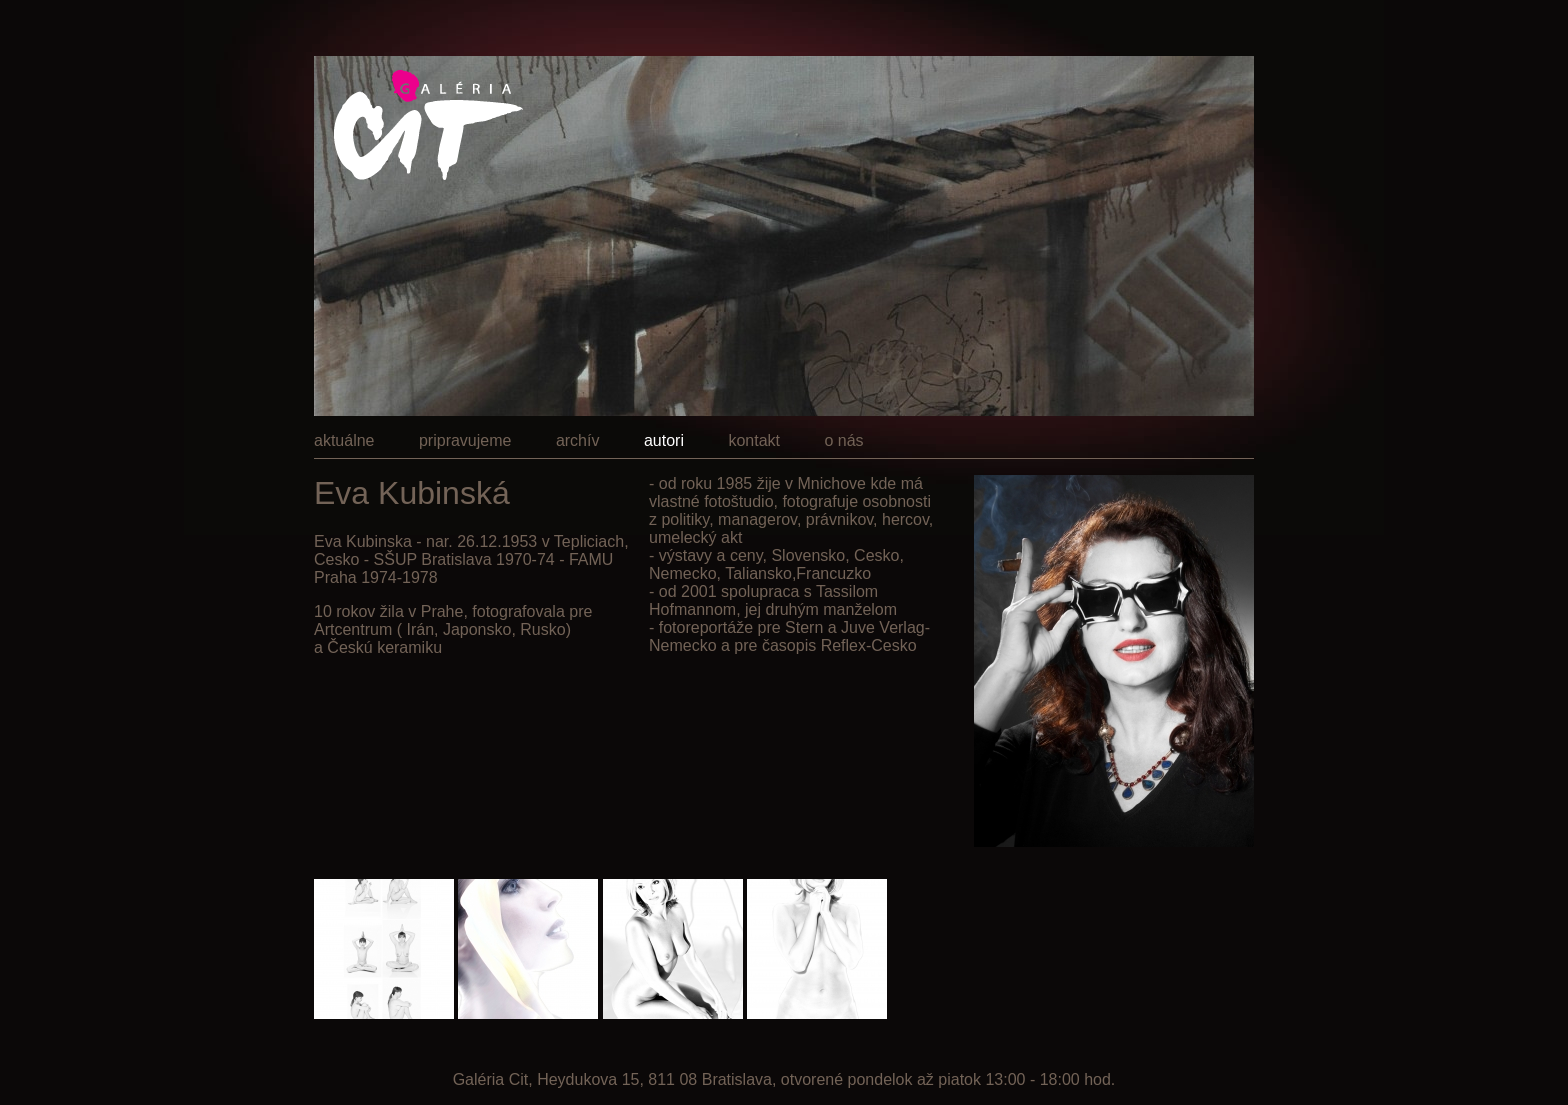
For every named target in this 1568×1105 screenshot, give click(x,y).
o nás (843, 440)
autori (664, 440)
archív (578, 440)
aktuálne (344, 440)
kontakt (754, 440)
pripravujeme (465, 440)
